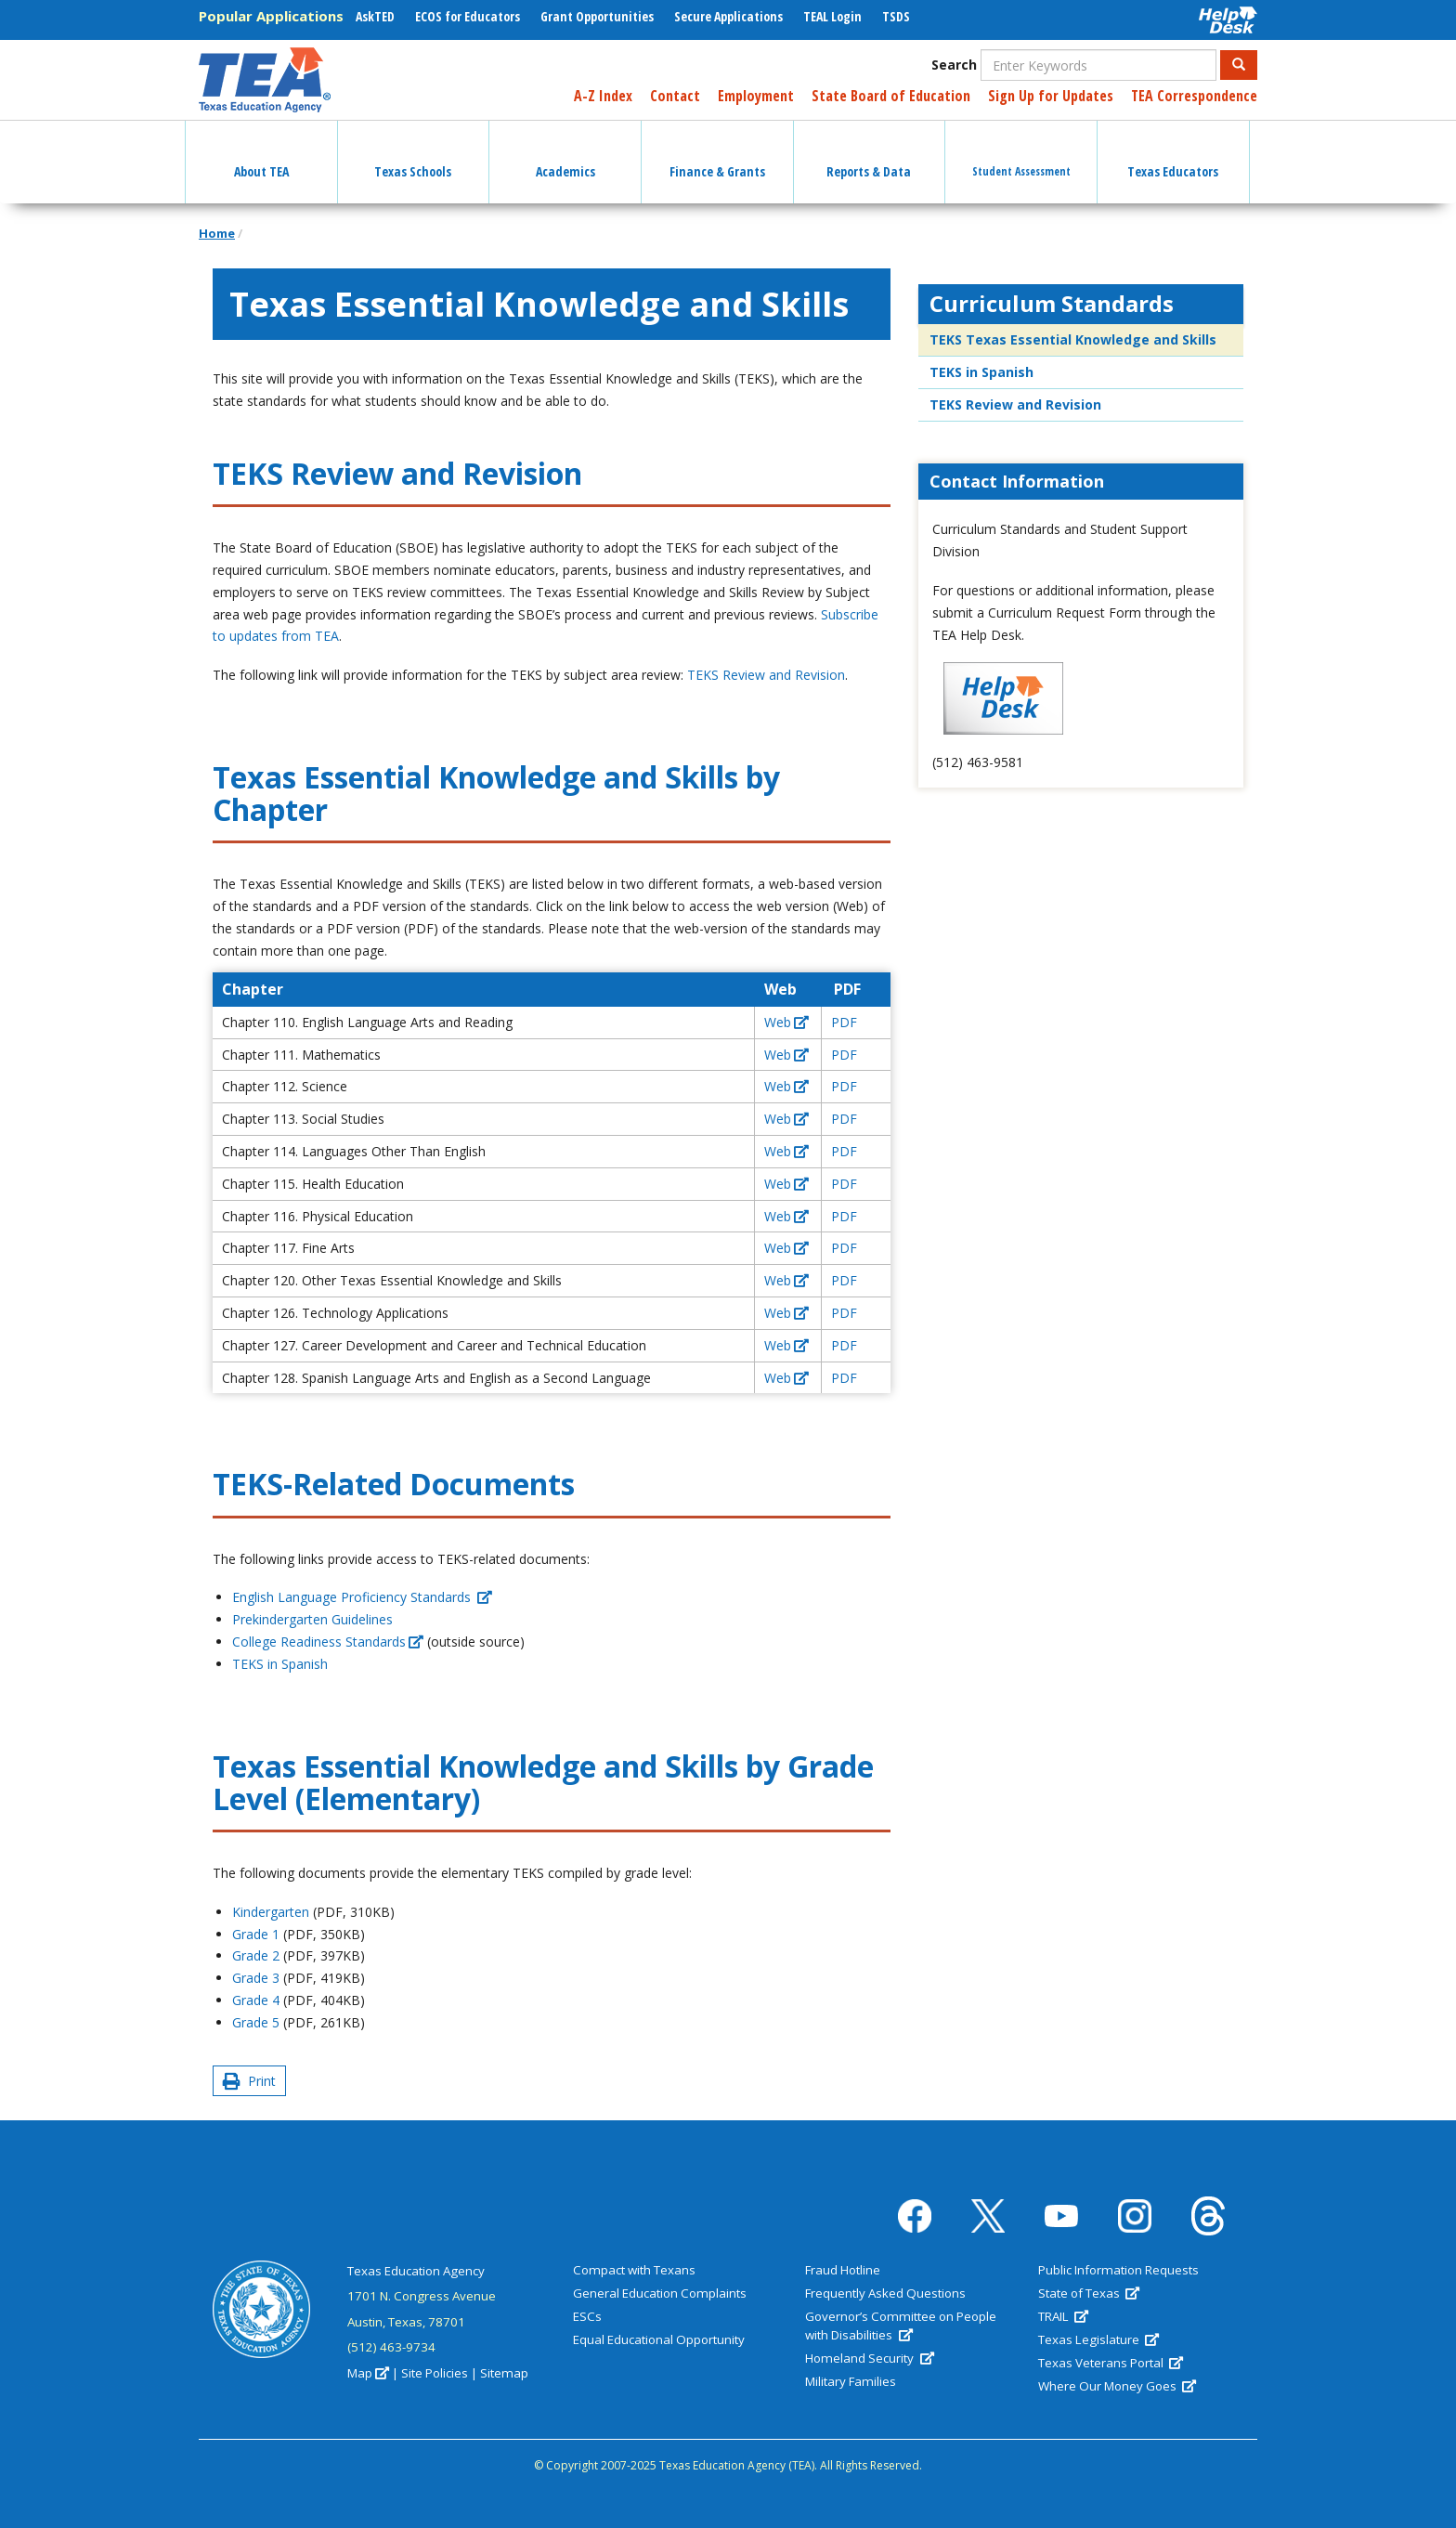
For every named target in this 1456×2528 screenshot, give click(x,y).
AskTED (375, 16)
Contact (675, 95)
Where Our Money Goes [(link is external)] (1117, 2386)
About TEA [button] (261, 155)
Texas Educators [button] (1172, 155)
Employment (756, 95)
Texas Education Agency (416, 2270)
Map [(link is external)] (368, 2373)
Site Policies (434, 2373)
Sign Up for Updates (1050, 95)
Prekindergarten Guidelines (312, 1619)
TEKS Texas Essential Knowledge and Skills (1073, 339)
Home (217, 233)
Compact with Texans (634, 2269)
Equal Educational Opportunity (659, 2339)
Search (954, 64)
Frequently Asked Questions (885, 2293)
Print (249, 2081)
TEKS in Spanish (280, 1664)
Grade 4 (256, 2000)
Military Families (850, 2381)
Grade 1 (256, 1934)
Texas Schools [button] (412, 155)
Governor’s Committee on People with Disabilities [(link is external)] (900, 2325)
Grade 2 (256, 1955)
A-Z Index (603, 95)
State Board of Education (891, 95)
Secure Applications (728, 16)
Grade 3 (256, 1978)
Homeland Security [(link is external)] (869, 2358)
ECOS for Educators (467, 16)
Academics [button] (565, 155)
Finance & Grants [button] (717, 155)
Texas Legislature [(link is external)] (1098, 2339)
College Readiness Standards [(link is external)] (327, 1641)
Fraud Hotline (842, 2269)
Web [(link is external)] (786, 1022)
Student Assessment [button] (1021, 154)
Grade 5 (256, 2022)
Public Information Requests (1118, 2269)
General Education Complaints (660, 2293)
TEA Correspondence (1194, 95)
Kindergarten (270, 1912)
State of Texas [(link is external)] (1088, 2293)
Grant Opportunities (597, 16)
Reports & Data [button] (868, 155)
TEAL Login (832, 16)
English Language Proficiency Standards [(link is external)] (362, 1597)
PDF (844, 1022)
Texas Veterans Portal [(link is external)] (1110, 2362)
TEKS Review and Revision (766, 675)
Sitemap (504, 2373)
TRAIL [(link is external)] (1063, 2316)
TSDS (896, 16)
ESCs (587, 2316)
